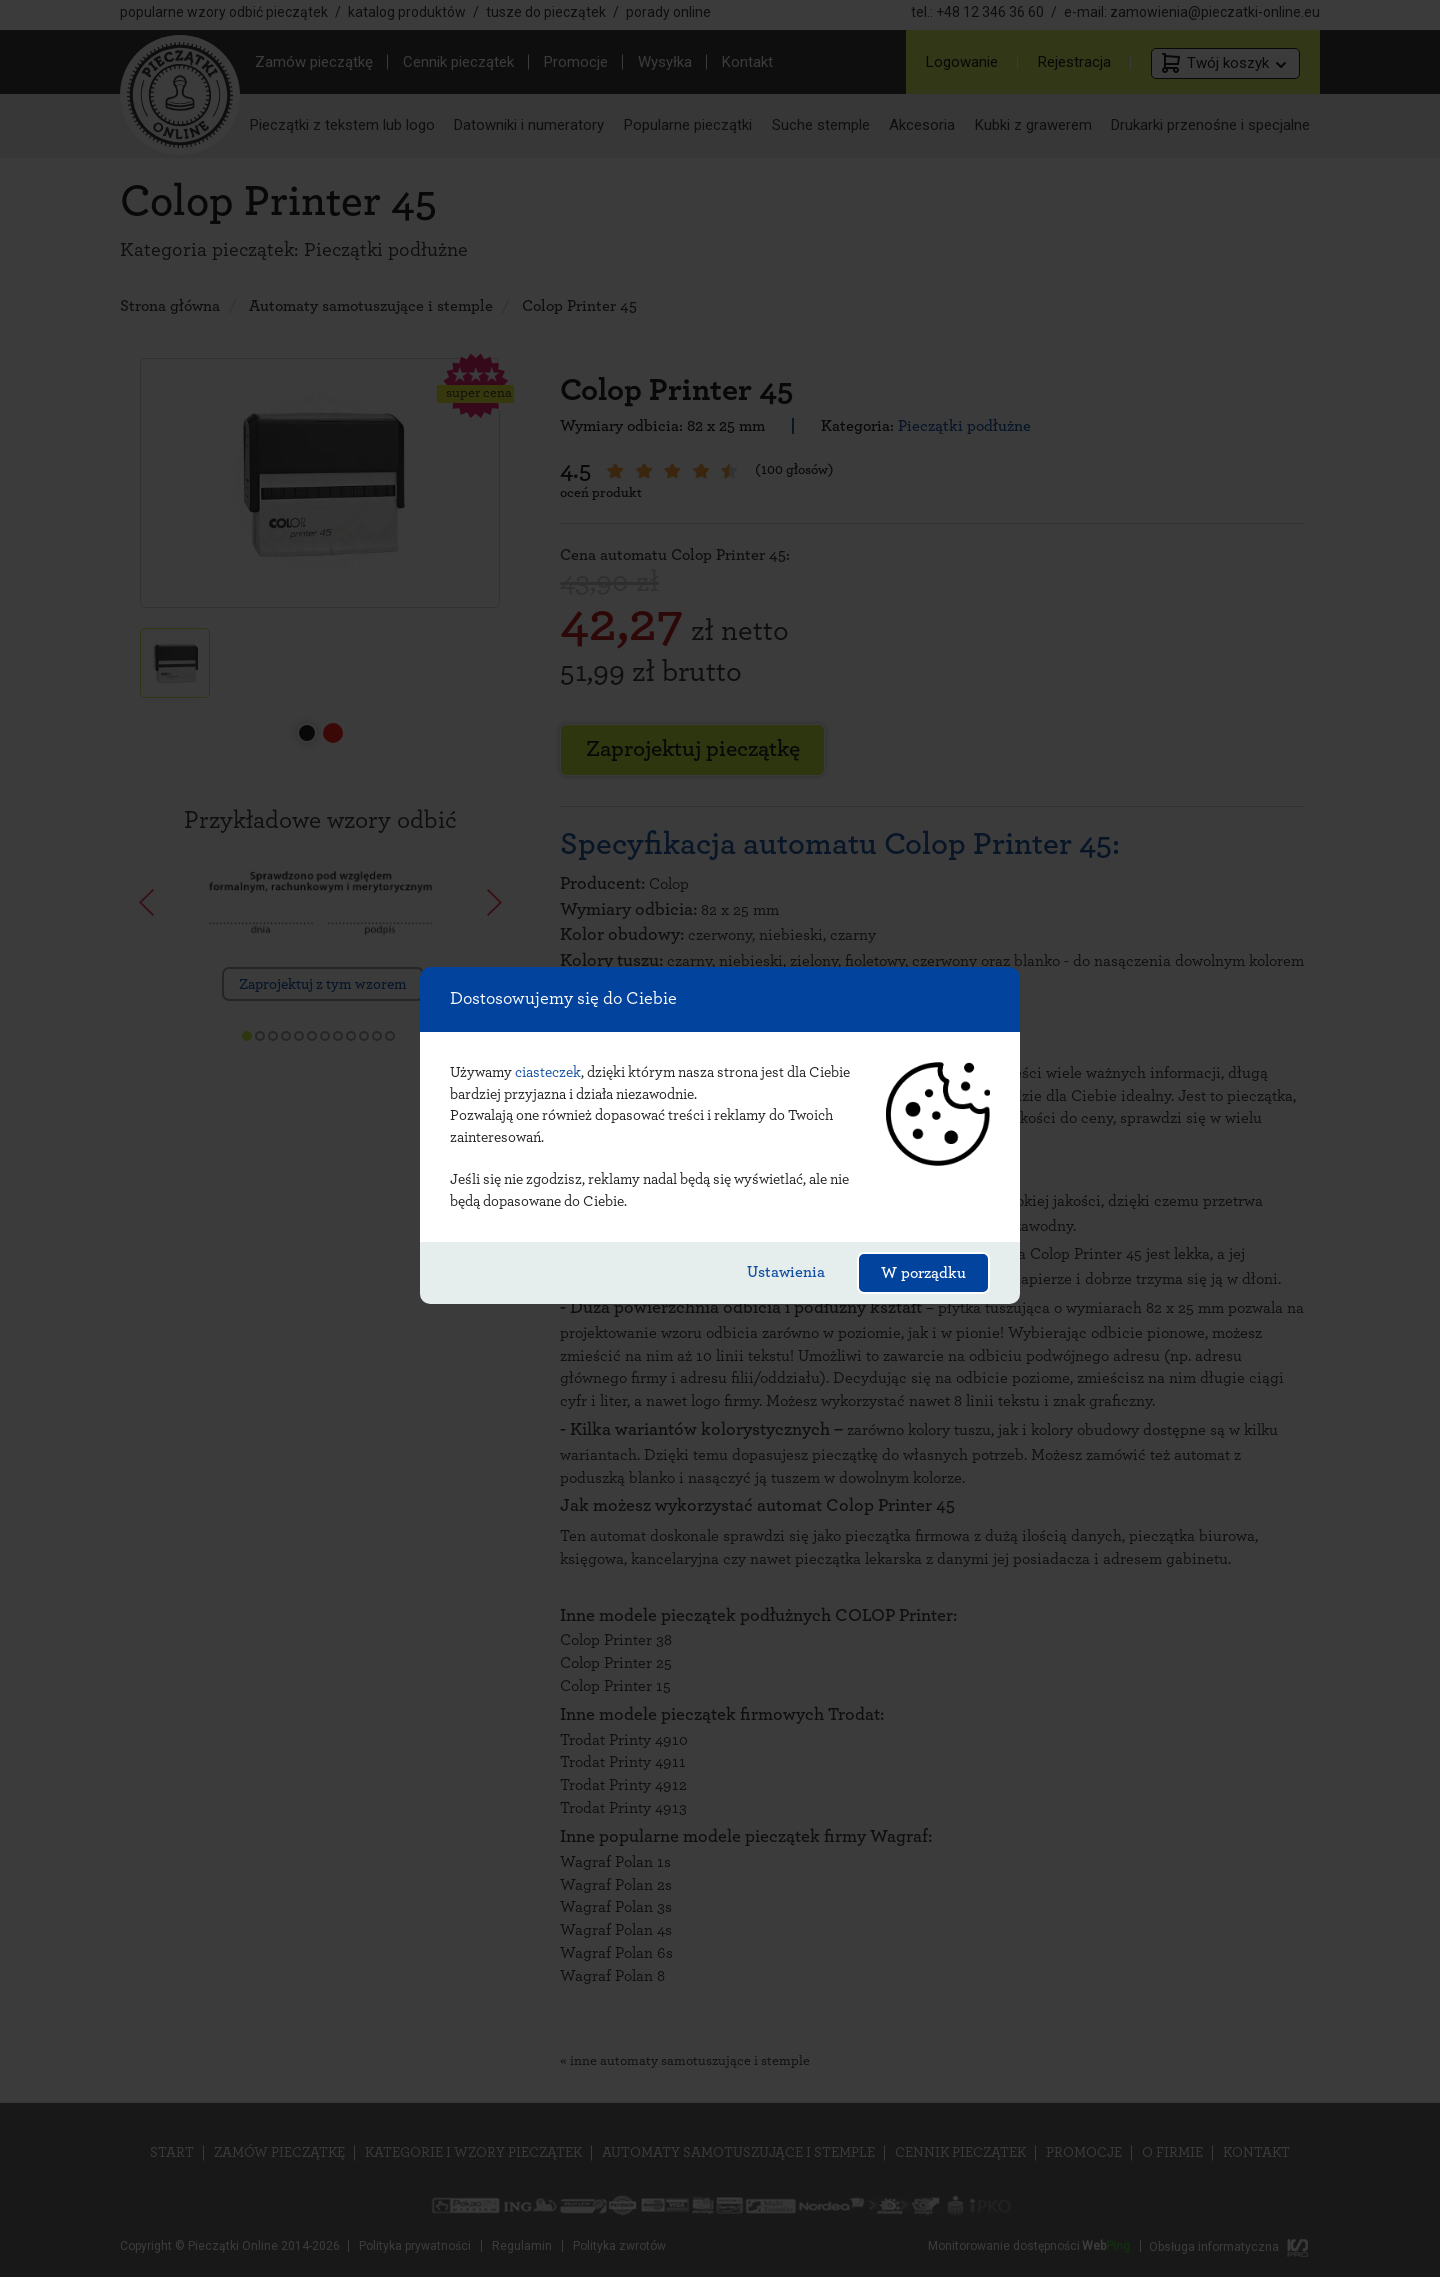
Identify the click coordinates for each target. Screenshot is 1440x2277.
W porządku (923, 1273)
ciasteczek (548, 1072)
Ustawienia (786, 1272)
